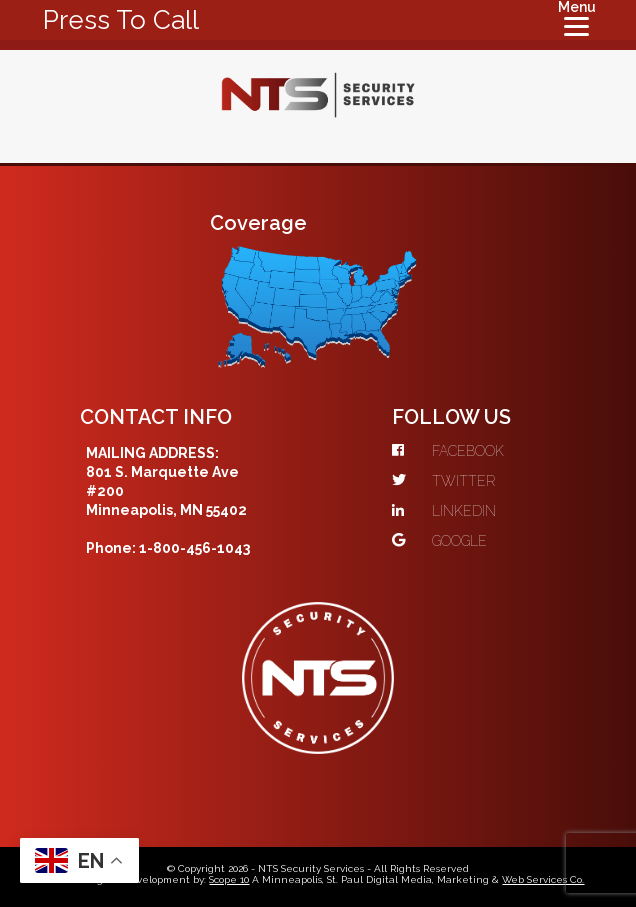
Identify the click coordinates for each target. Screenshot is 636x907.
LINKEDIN (444, 511)
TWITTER (443, 481)
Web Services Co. (543, 879)
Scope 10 (229, 879)
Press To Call (121, 20)
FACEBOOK (448, 451)
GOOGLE (439, 541)
